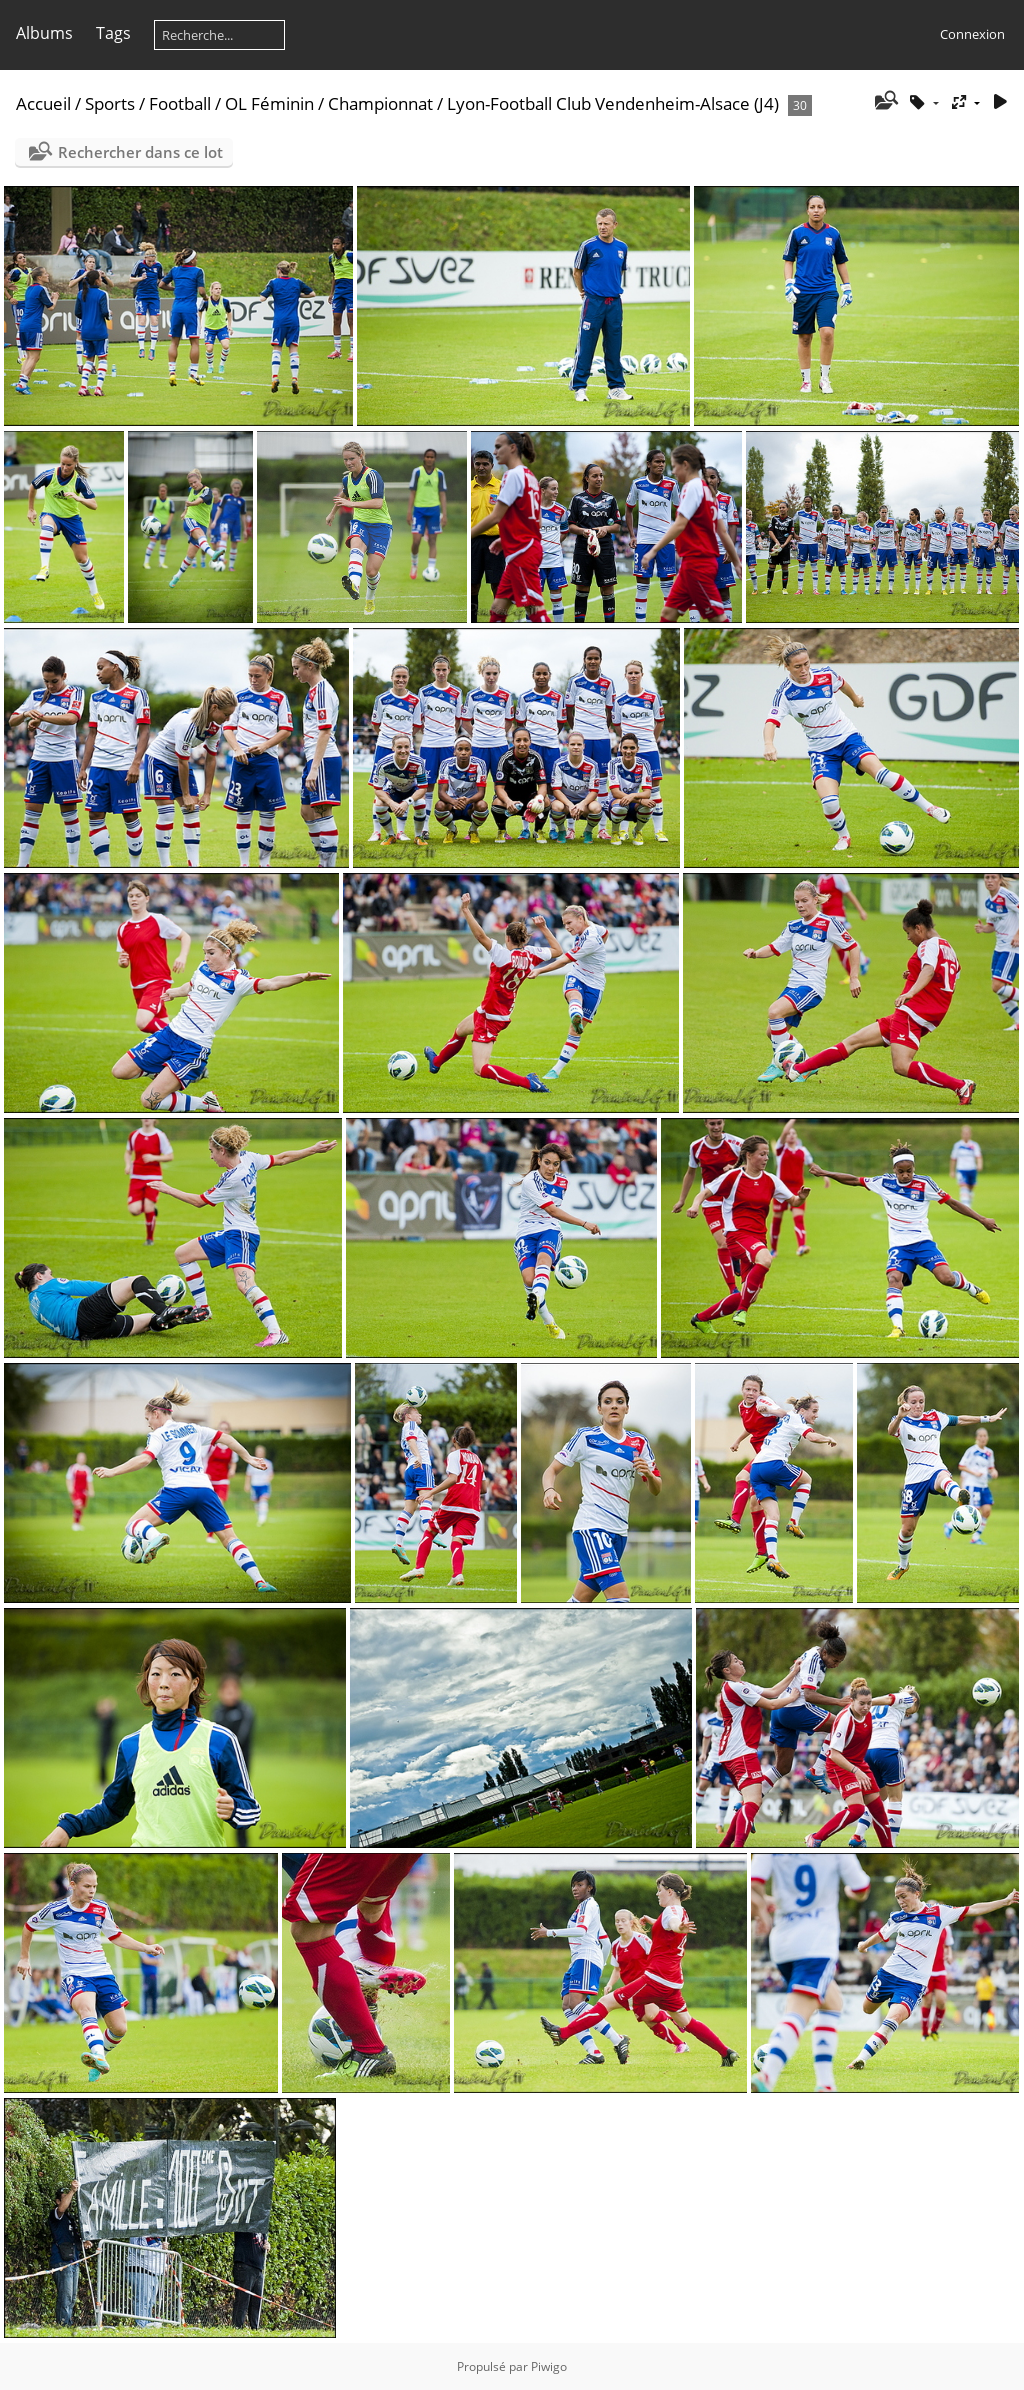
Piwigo (549, 2366)
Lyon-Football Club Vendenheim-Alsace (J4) (613, 103)
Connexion (972, 34)
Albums (44, 33)
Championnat (380, 103)
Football (180, 103)
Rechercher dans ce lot (140, 152)
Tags (113, 33)
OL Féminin (269, 103)
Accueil (43, 103)
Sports (110, 103)
